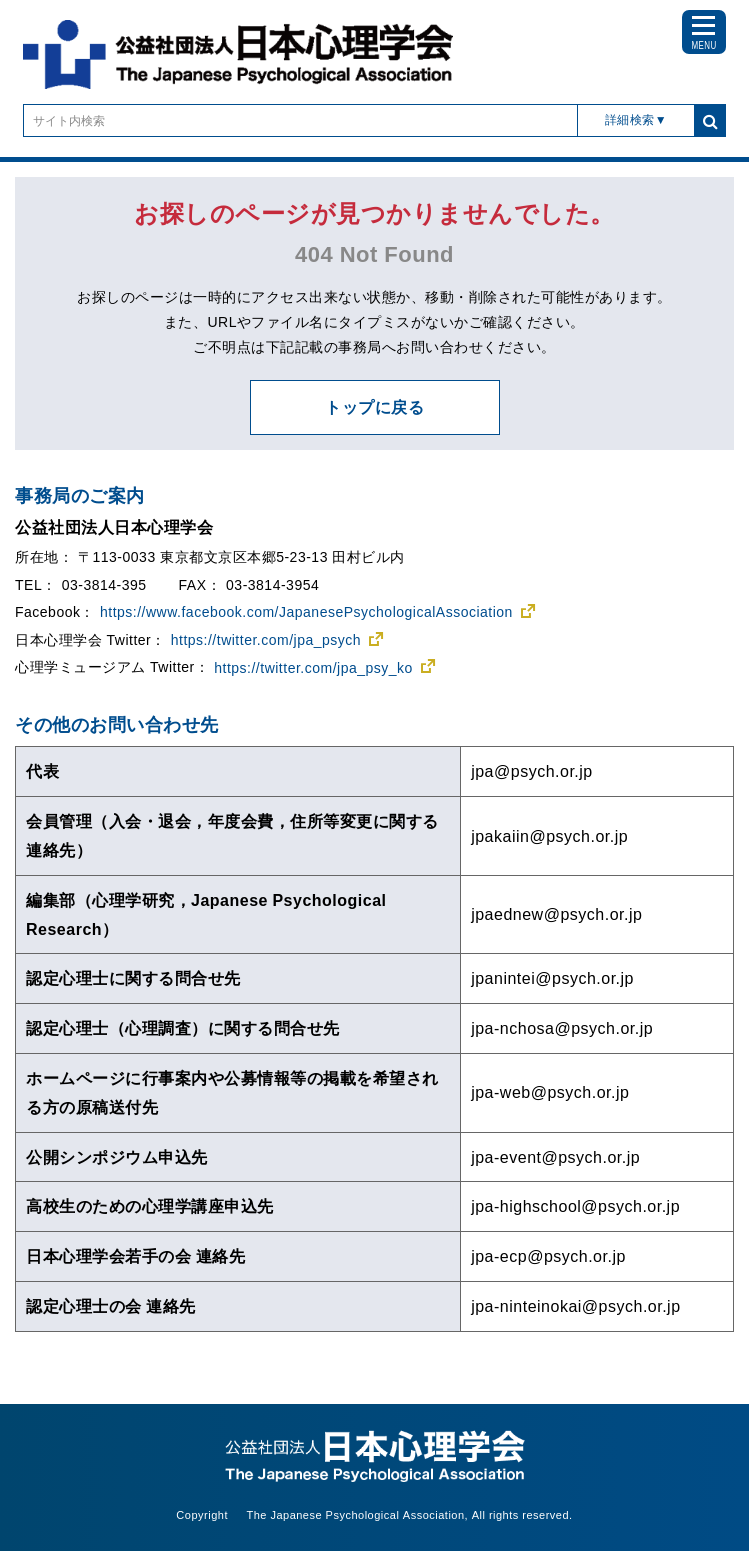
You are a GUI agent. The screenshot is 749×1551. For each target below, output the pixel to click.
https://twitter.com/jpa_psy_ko (313, 668)
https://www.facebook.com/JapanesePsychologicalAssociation (306, 612)
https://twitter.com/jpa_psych (266, 640)
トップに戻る (374, 407)
